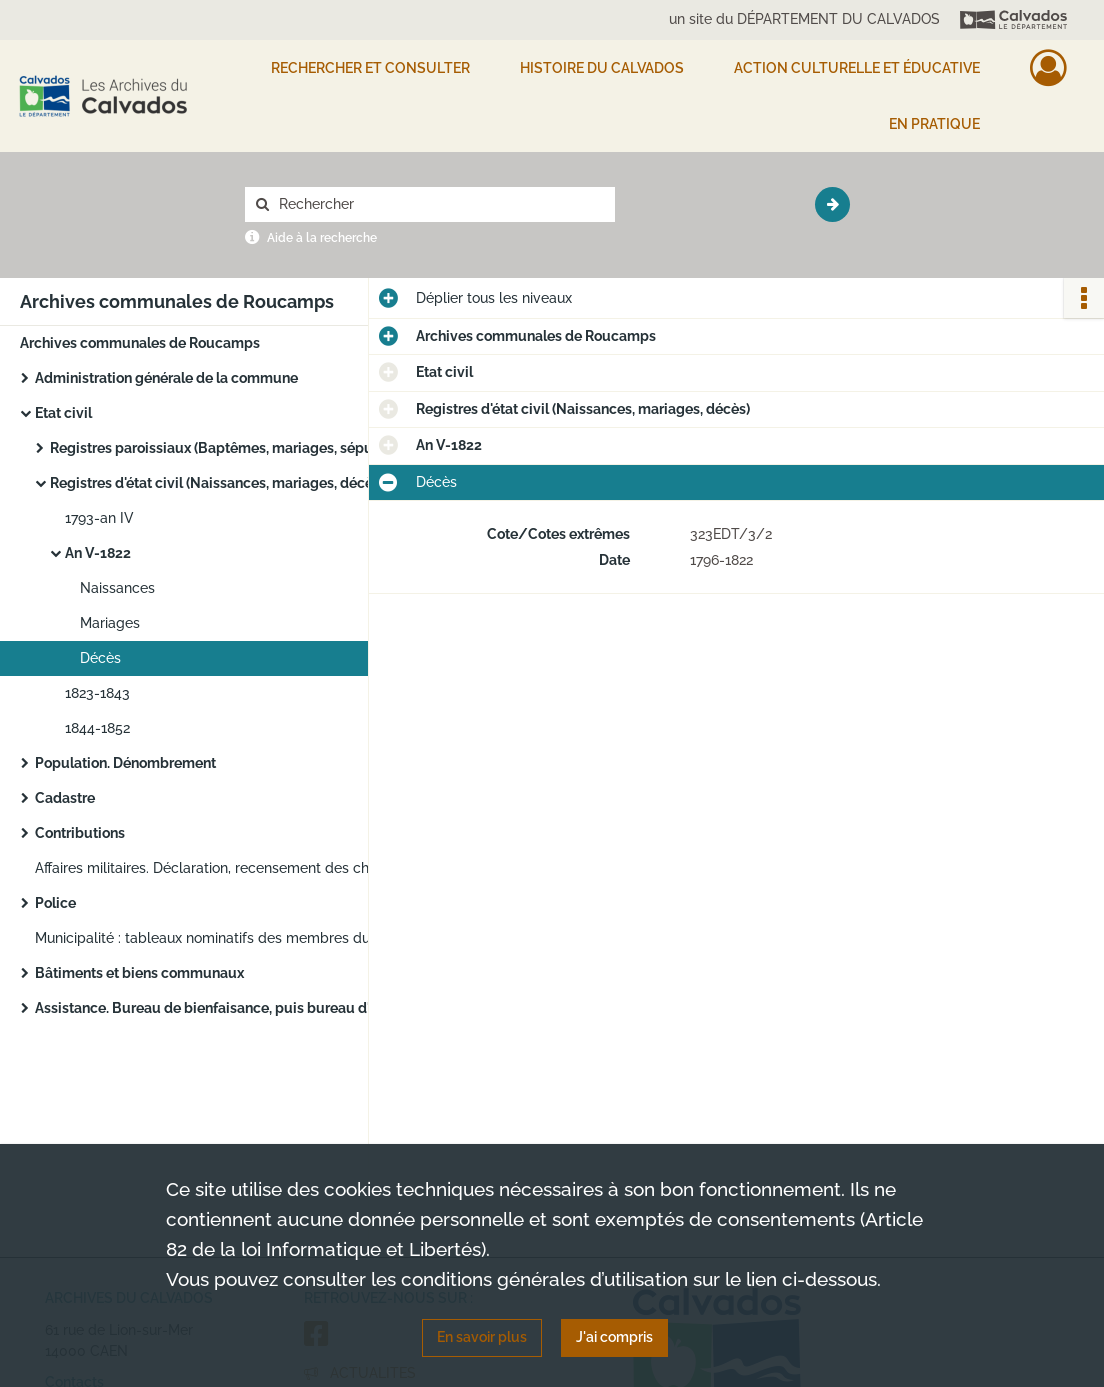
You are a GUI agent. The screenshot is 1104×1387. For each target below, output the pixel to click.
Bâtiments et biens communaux (139, 973)
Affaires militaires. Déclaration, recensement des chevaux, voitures (235, 868)
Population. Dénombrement (125, 763)
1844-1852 (97, 728)
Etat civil (63, 413)
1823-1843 (97, 693)
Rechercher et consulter (370, 68)
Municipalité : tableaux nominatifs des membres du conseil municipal (235, 938)
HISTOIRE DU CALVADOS (602, 68)
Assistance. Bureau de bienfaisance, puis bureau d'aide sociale (235, 1008)
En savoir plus (482, 1337)
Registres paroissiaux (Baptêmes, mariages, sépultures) (232, 448)
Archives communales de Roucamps (140, 343)
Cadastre (65, 798)
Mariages (110, 623)
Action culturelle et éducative (857, 68)
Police (55, 903)
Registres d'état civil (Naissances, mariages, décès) (217, 483)
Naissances (117, 588)
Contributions (80, 833)
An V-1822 (98, 553)
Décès (100, 658)
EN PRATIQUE (934, 124)
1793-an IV (99, 518)
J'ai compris (614, 1337)
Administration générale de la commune (166, 378)
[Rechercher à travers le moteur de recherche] (440, 204)
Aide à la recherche (322, 238)
